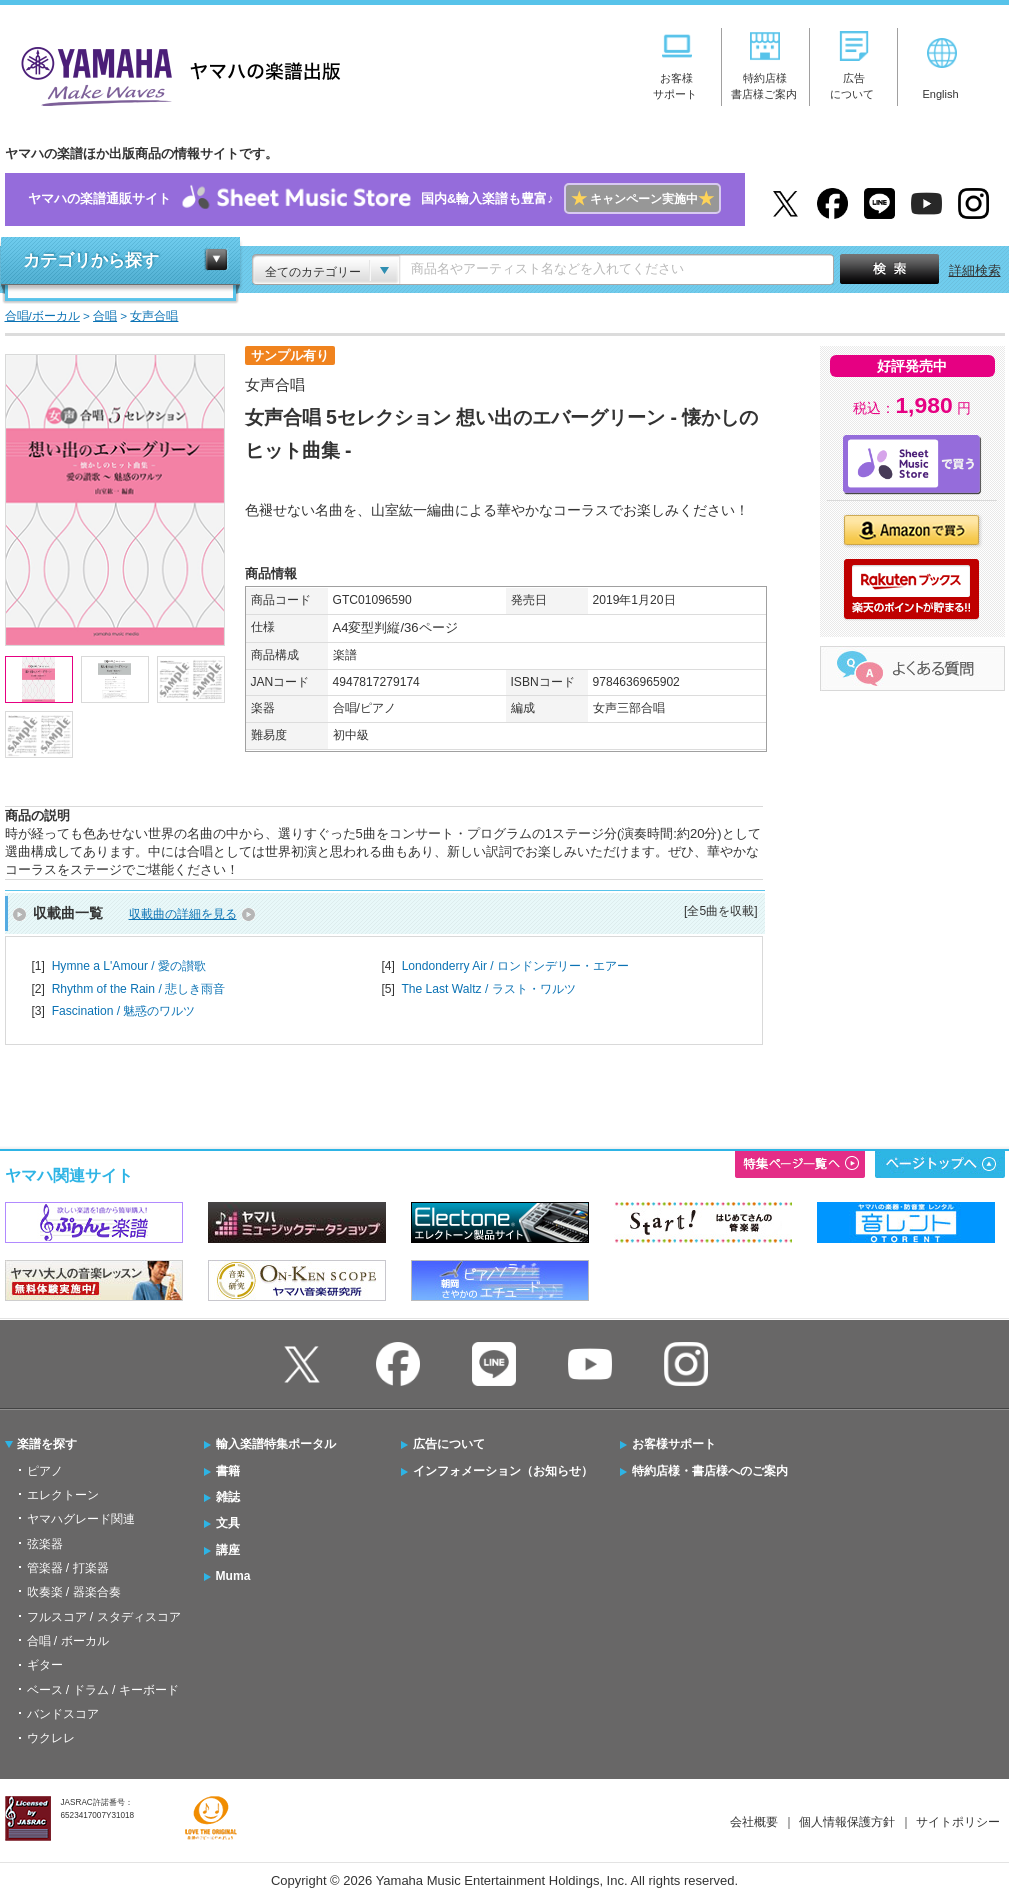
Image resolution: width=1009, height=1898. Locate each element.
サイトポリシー (958, 1822)
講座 (228, 1550)
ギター (45, 1665)
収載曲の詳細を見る (183, 914)
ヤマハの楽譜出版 (175, 73)
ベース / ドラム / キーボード (103, 1690)
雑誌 (228, 1497)
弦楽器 (45, 1544)
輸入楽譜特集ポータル (276, 1444)
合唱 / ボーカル (68, 1641)
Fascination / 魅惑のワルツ (124, 1011)
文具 (228, 1523)
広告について (449, 1444)
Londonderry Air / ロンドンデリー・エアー (515, 966)
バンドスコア (63, 1714)
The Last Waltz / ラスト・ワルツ (488, 989)
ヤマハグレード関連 (81, 1519)
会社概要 (754, 1822)
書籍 (228, 1471)
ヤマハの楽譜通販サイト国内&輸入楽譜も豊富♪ (374, 199)
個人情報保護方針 (847, 1822)
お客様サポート (674, 1444)
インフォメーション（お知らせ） (503, 1471)
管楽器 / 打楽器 (68, 1568)
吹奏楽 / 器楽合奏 (74, 1592)
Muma (233, 1576)
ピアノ (45, 1471)
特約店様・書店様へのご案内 (710, 1471)
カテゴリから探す (91, 260)
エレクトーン (63, 1495)
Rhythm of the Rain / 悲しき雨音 (138, 989)
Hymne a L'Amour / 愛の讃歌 (129, 966)
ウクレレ (51, 1738)
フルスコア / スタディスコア (104, 1617)
